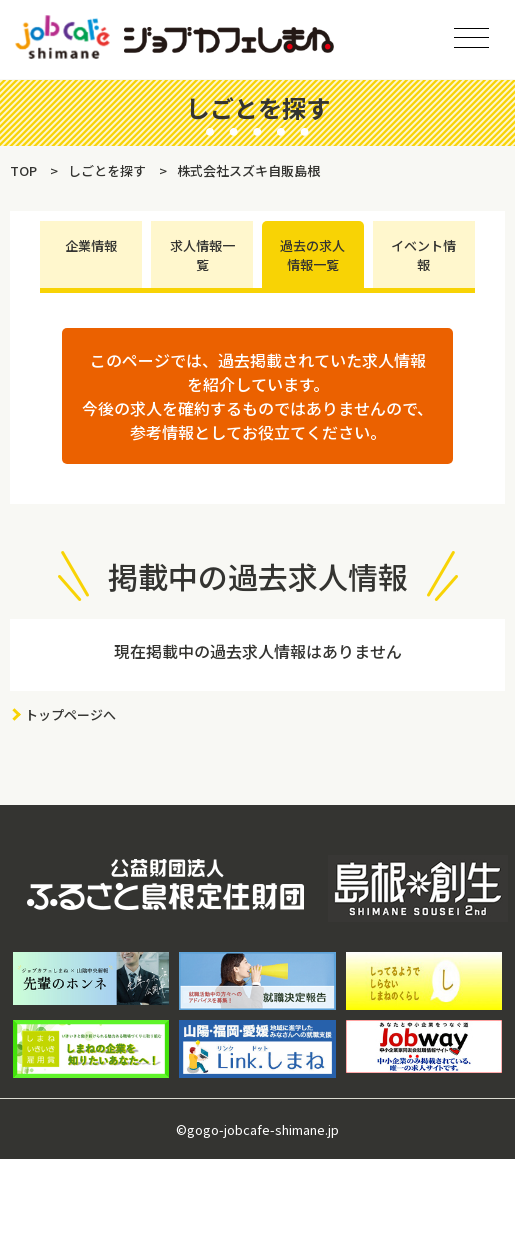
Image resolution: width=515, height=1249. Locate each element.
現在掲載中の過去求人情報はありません (258, 651)
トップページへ (70, 714)
